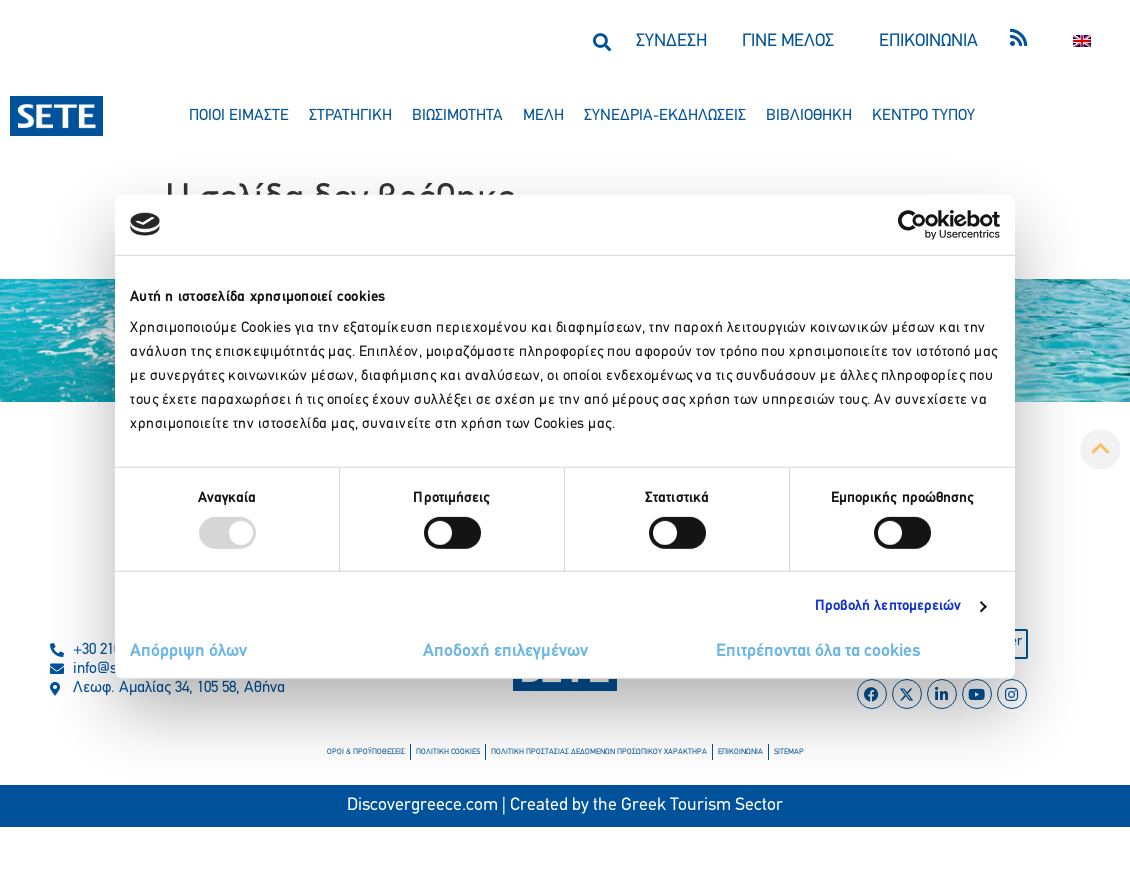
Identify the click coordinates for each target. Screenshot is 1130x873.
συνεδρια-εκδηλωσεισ (665, 116)
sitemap (788, 752)
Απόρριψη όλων (188, 651)
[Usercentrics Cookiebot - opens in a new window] (912, 224)
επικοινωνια (740, 752)
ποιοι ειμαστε (239, 116)
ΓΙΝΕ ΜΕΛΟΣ (788, 41)
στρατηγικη (350, 116)
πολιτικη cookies (448, 752)
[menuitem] (1082, 41)
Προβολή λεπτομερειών (888, 606)
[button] (601, 41)
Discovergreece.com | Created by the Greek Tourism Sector (565, 805)
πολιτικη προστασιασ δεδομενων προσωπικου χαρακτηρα (599, 752)
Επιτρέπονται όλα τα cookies (818, 651)
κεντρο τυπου (923, 116)
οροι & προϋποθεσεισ (366, 752)
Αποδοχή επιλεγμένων (505, 651)
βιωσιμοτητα (457, 116)
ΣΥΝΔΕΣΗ (671, 41)
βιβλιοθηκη (809, 116)
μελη (543, 116)
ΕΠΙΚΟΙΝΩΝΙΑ (928, 41)
